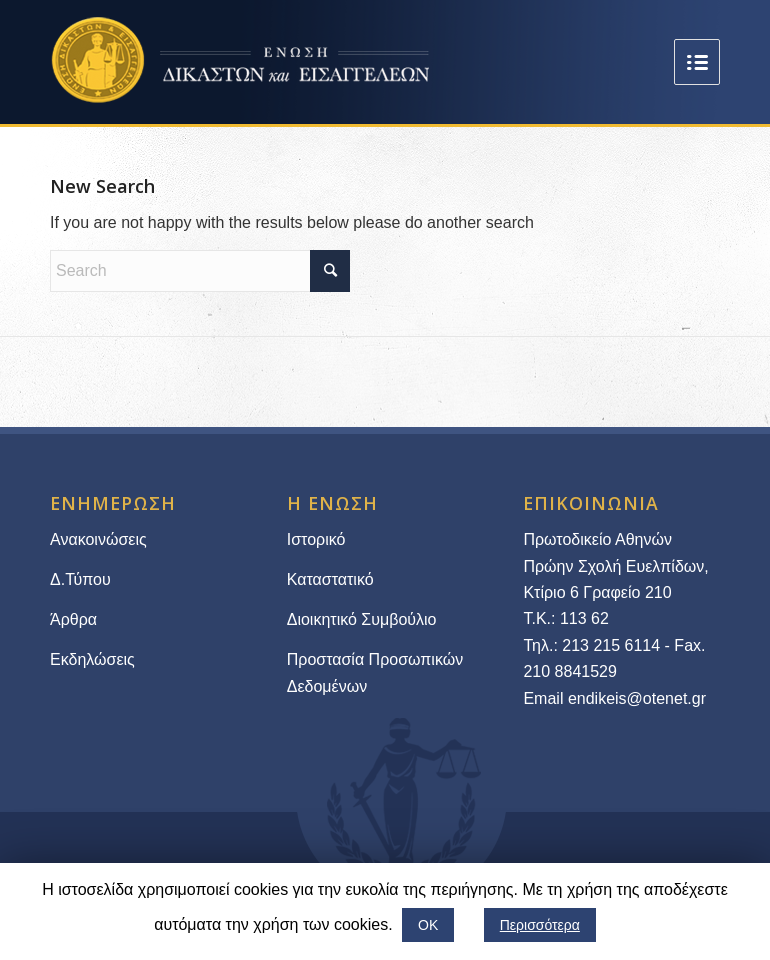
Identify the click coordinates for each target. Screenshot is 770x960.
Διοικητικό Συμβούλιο (362, 619)
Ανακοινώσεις (98, 539)
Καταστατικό (332, 579)
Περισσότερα (540, 925)
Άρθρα (73, 619)
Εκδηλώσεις (92, 659)
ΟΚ (428, 925)
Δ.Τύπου (80, 579)
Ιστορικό (316, 539)
